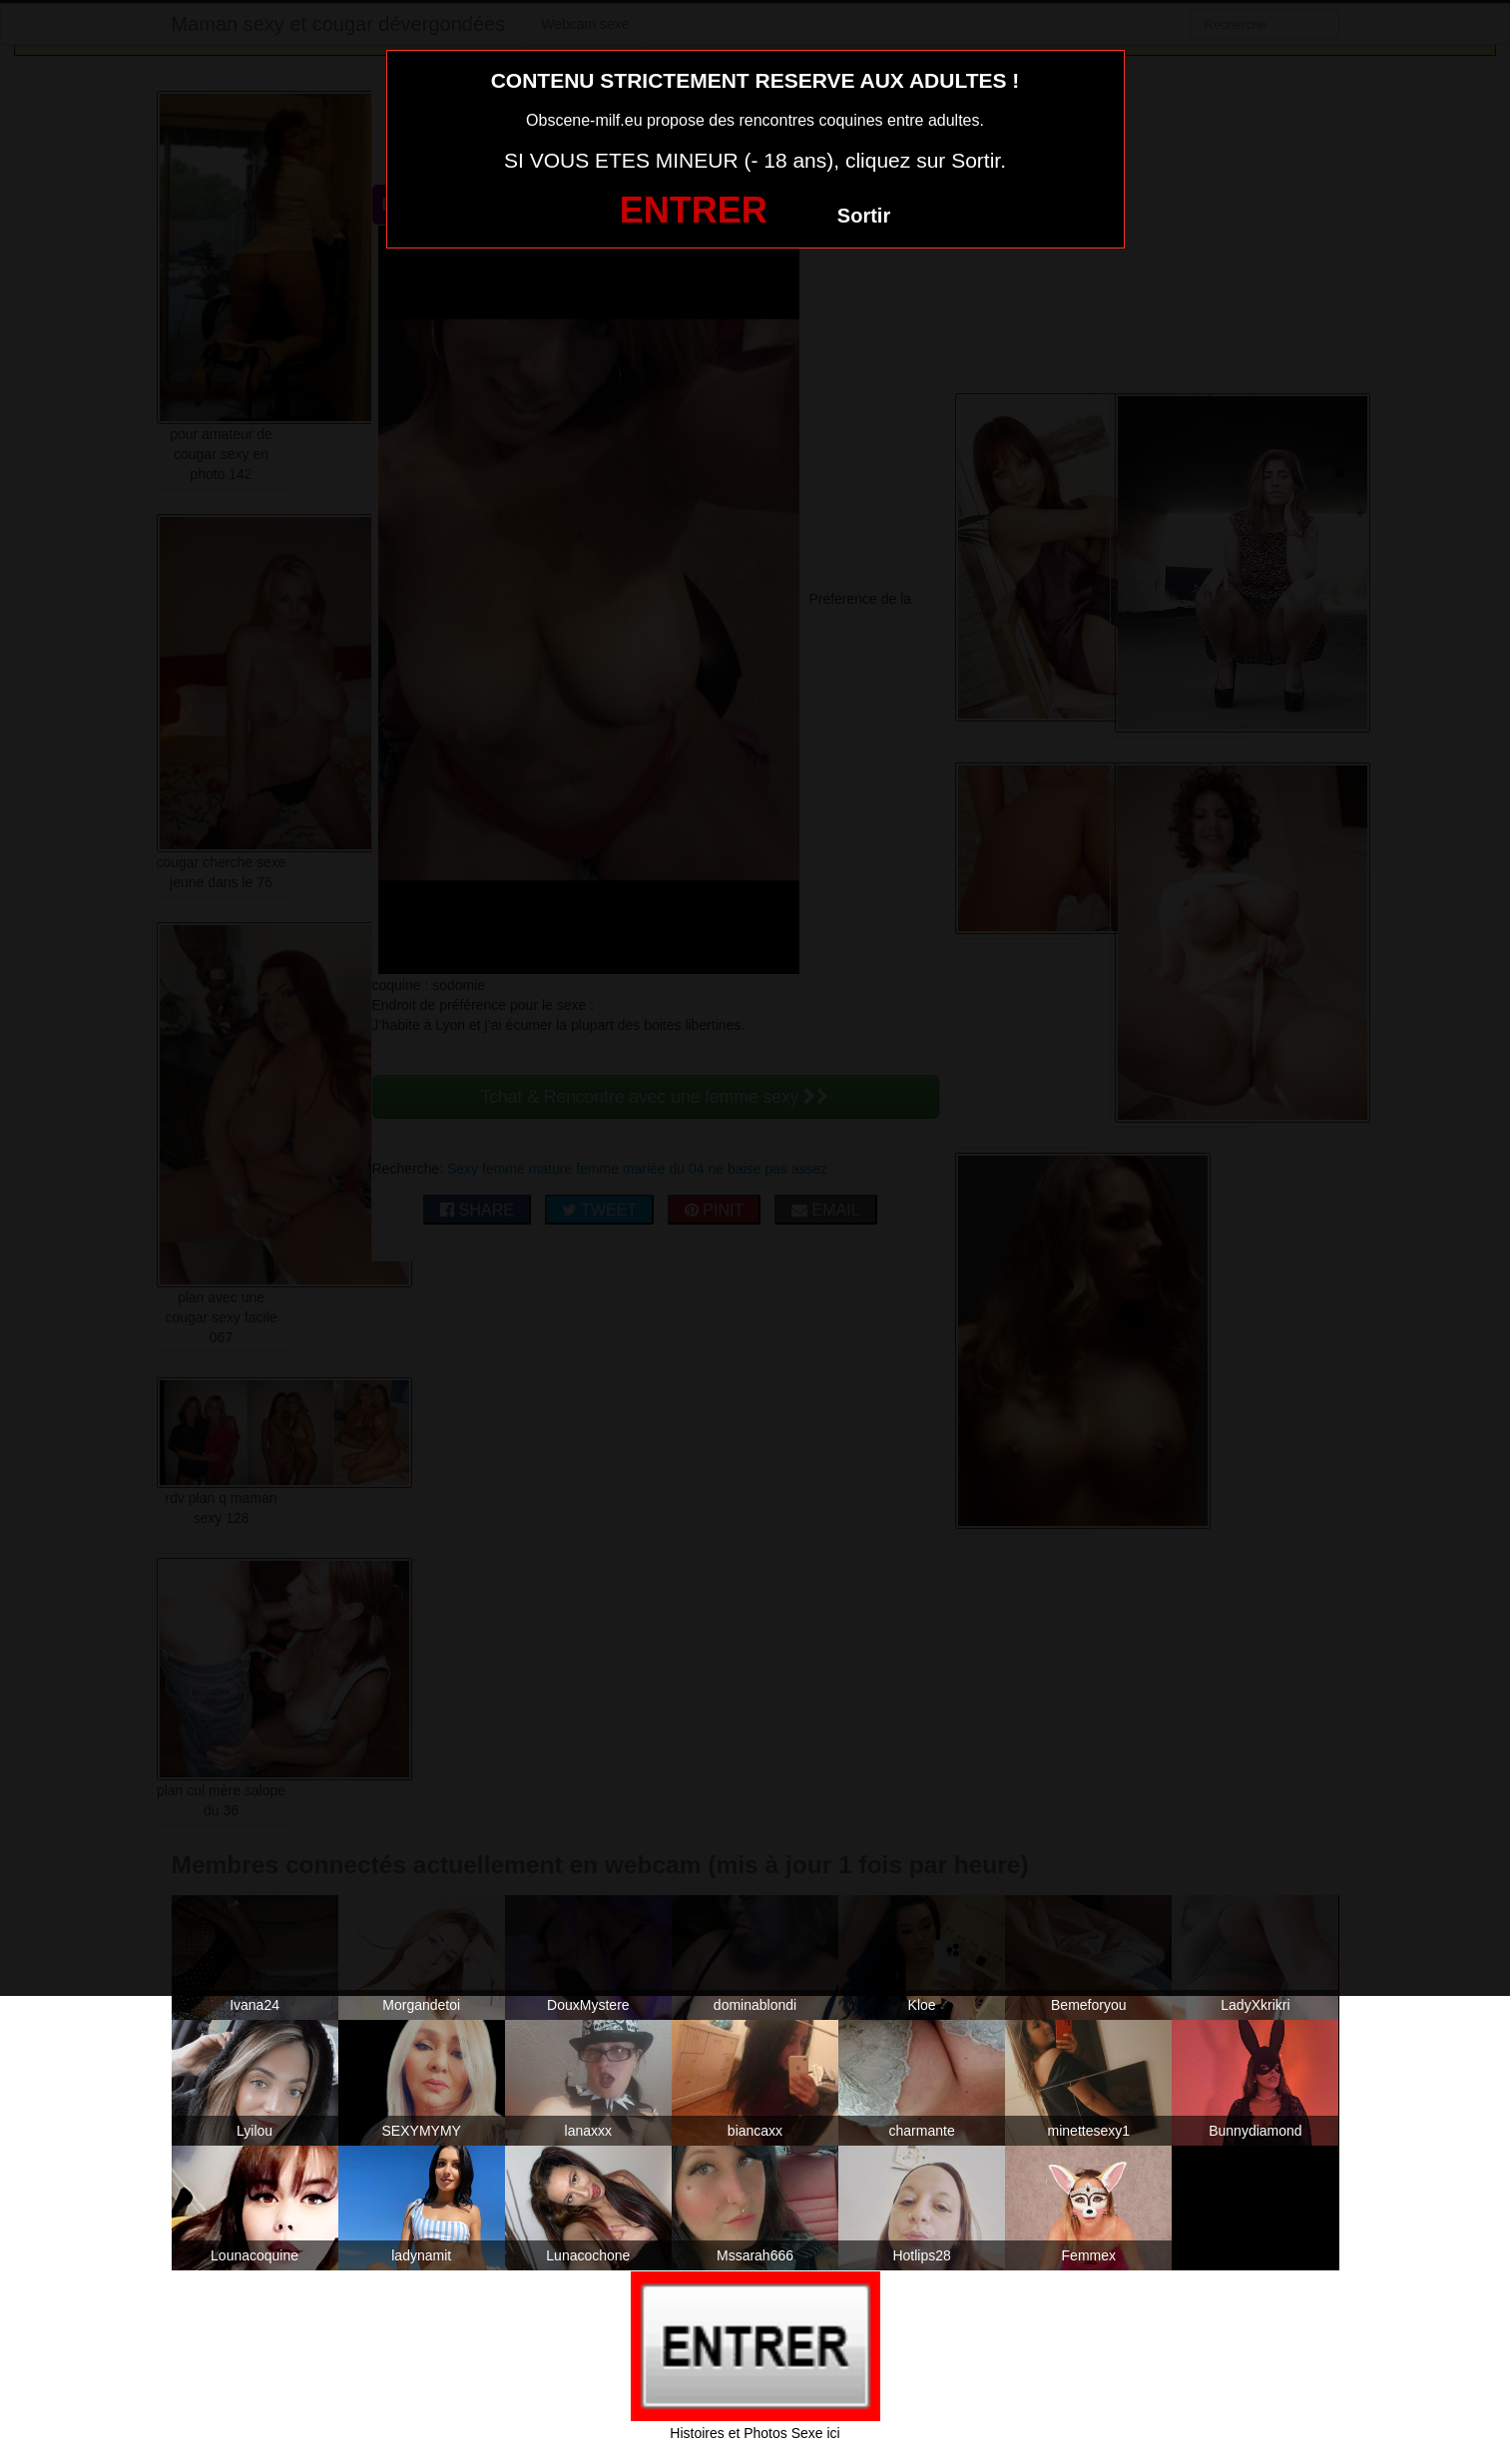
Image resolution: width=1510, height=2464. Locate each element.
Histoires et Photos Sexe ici (754, 2433)
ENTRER (693, 210)
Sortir (863, 216)
